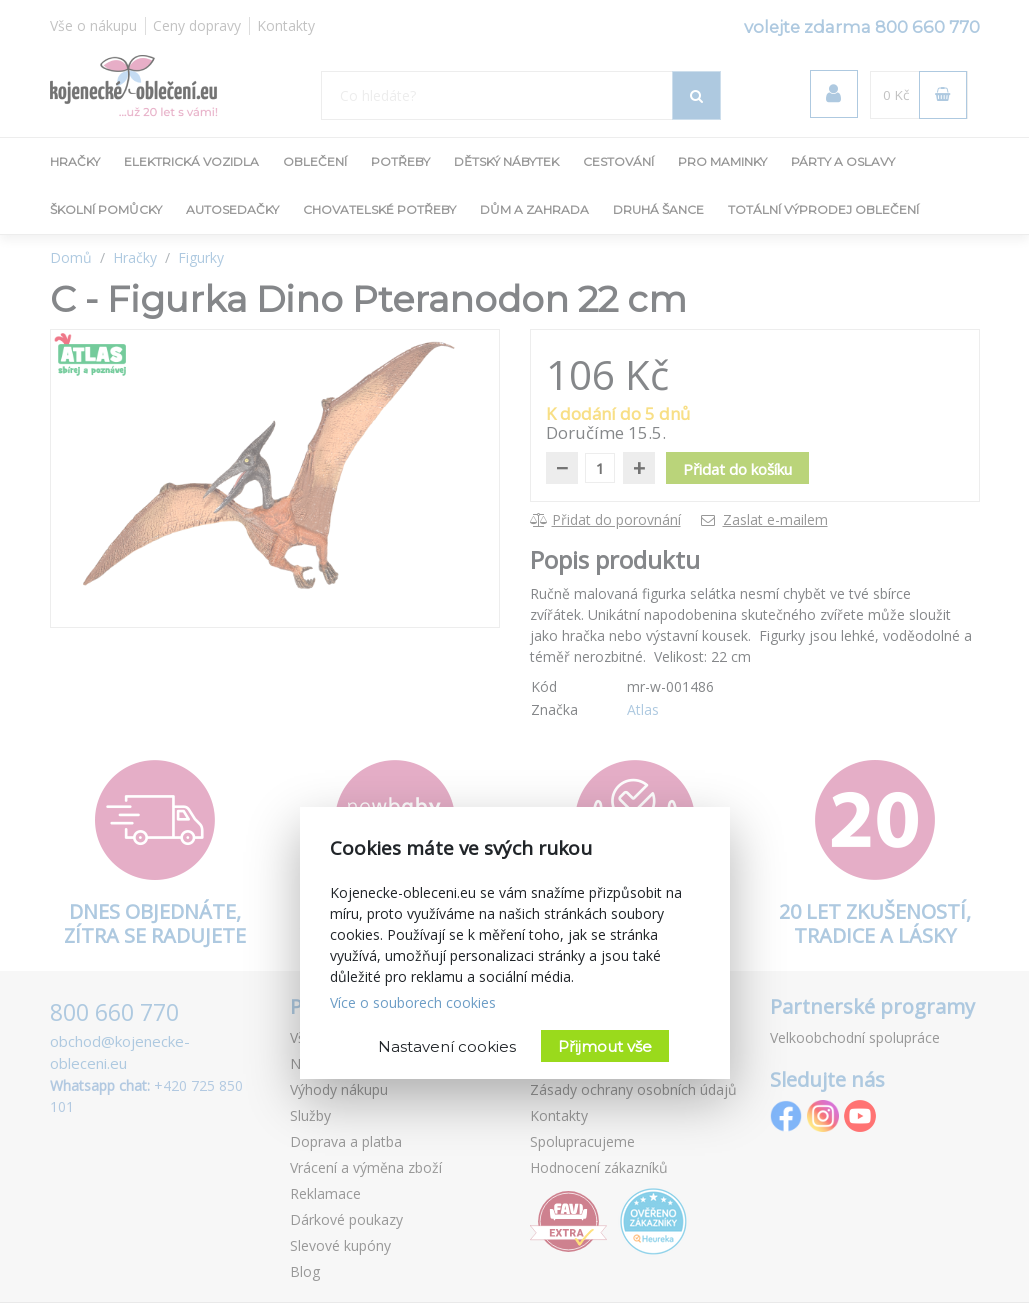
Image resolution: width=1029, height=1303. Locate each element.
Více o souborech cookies (413, 1002)
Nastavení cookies (447, 1046)
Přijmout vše (605, 1046)
